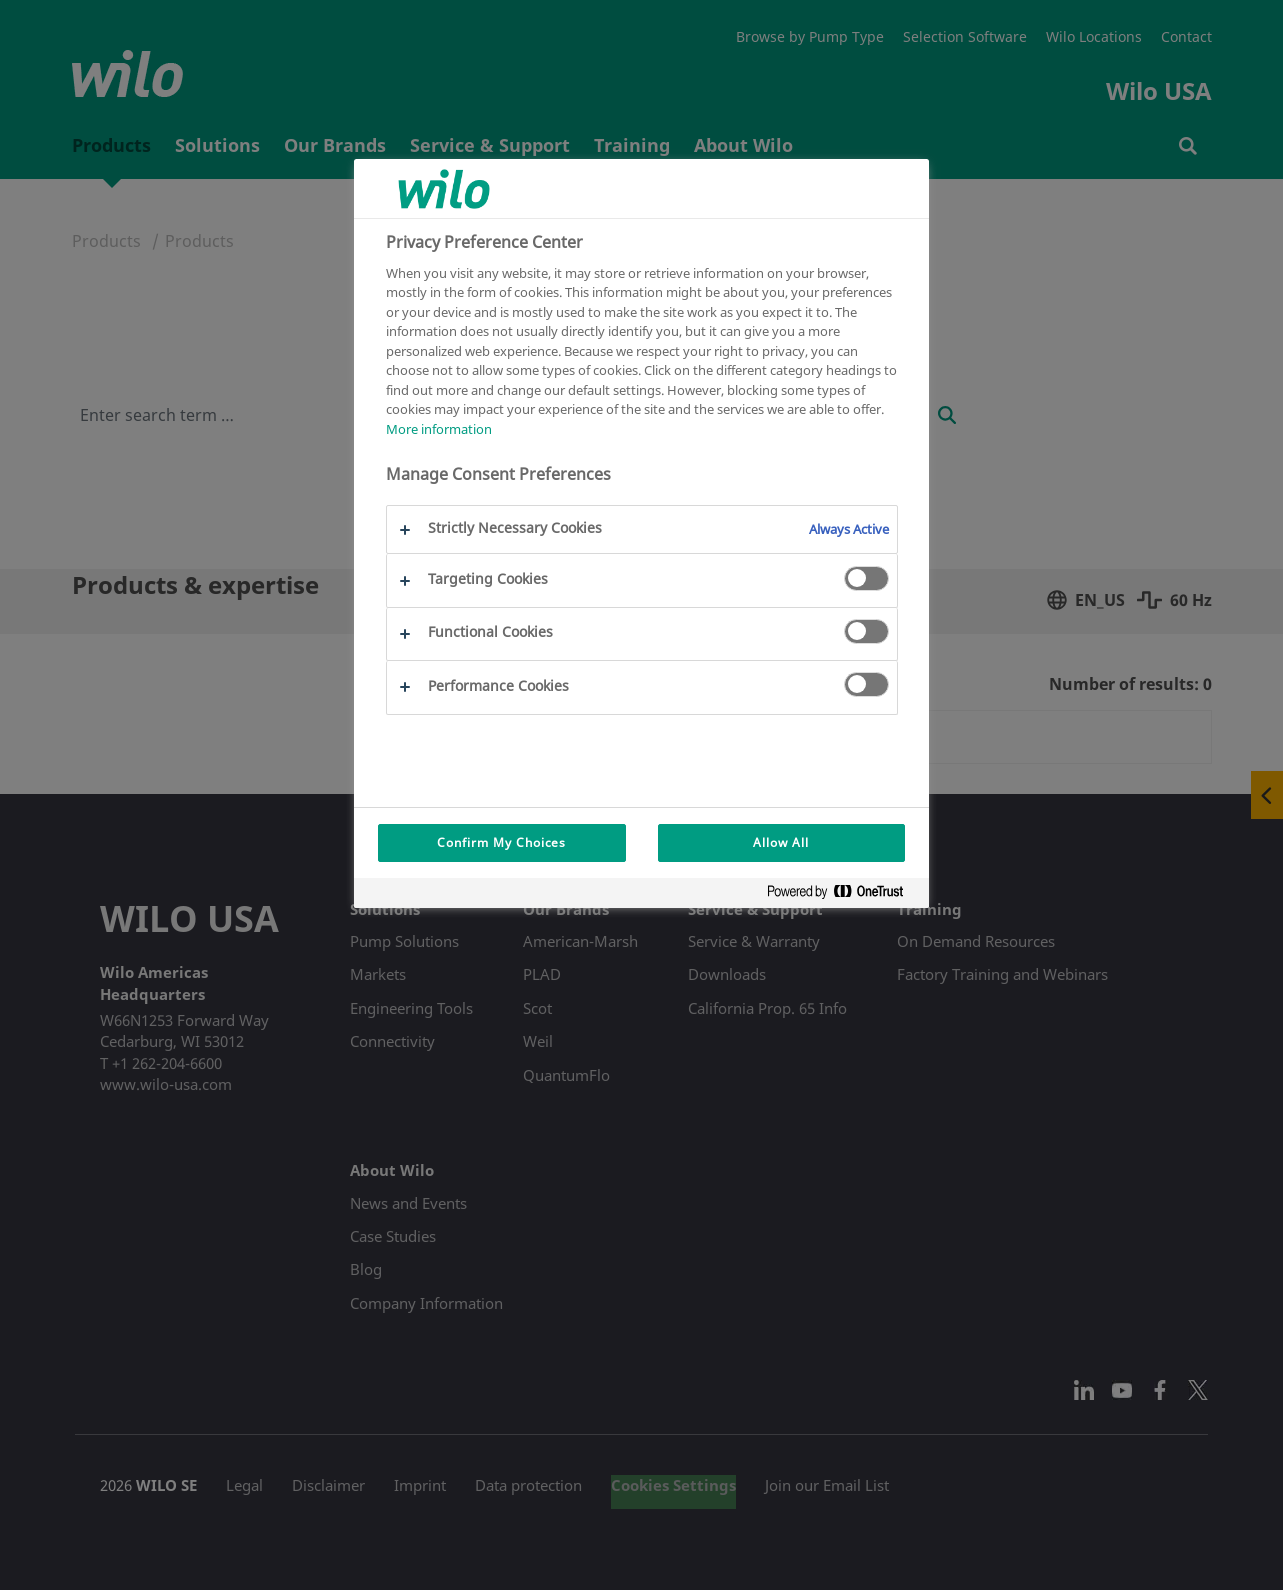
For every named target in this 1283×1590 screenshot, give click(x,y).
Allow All (781, 842)
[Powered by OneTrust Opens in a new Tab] (843, 895)
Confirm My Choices (501, 842)
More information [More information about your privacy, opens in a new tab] (439, 429)
